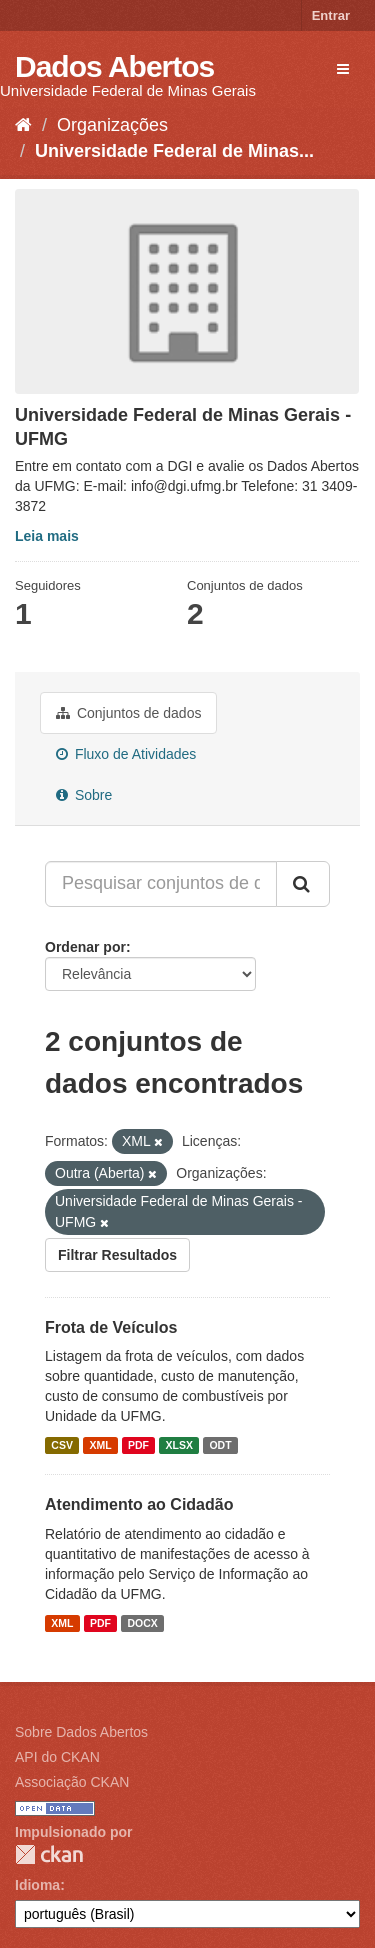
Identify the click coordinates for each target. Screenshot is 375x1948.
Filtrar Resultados (117, 1255)
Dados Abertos (114, 66)
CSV (62, 1445)
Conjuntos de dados (128, 713)
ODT (220, 1445)
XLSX (179, 1445)
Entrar (331, 15)
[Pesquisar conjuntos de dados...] (161, 884)
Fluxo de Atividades (126, 754)
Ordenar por (85, 947)
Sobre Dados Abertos (81, 1732)
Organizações (112, 125)
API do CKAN (57, 1757)
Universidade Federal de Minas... (174, 151)
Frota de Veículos (111, 1327)
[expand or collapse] (343, 69)
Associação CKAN (72, 1782)
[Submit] (303, 884)
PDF (138, 1445)
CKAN (49, 1854)
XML (100, 1445)
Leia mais (47, 536)
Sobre (84, 795)
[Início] (23, 125)
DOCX (142, 1623)
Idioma (37, 1885)
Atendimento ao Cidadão (139, 1504)
